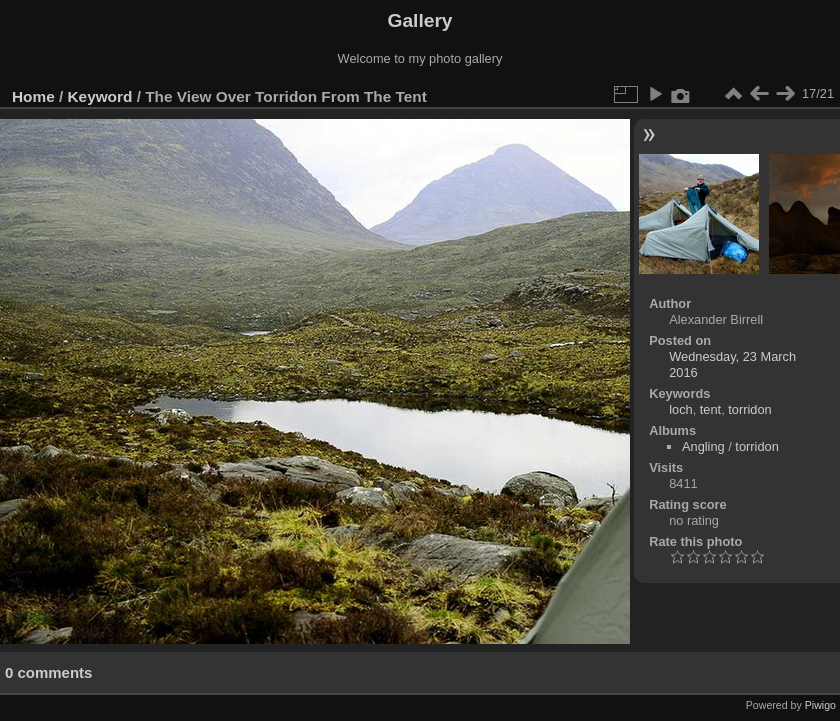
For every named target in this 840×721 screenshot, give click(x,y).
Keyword (100, 96)
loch (680, 409)
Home (33, 96)
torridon (749, 409)
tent (710, 409)
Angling (703, 446)
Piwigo (820, 705)
